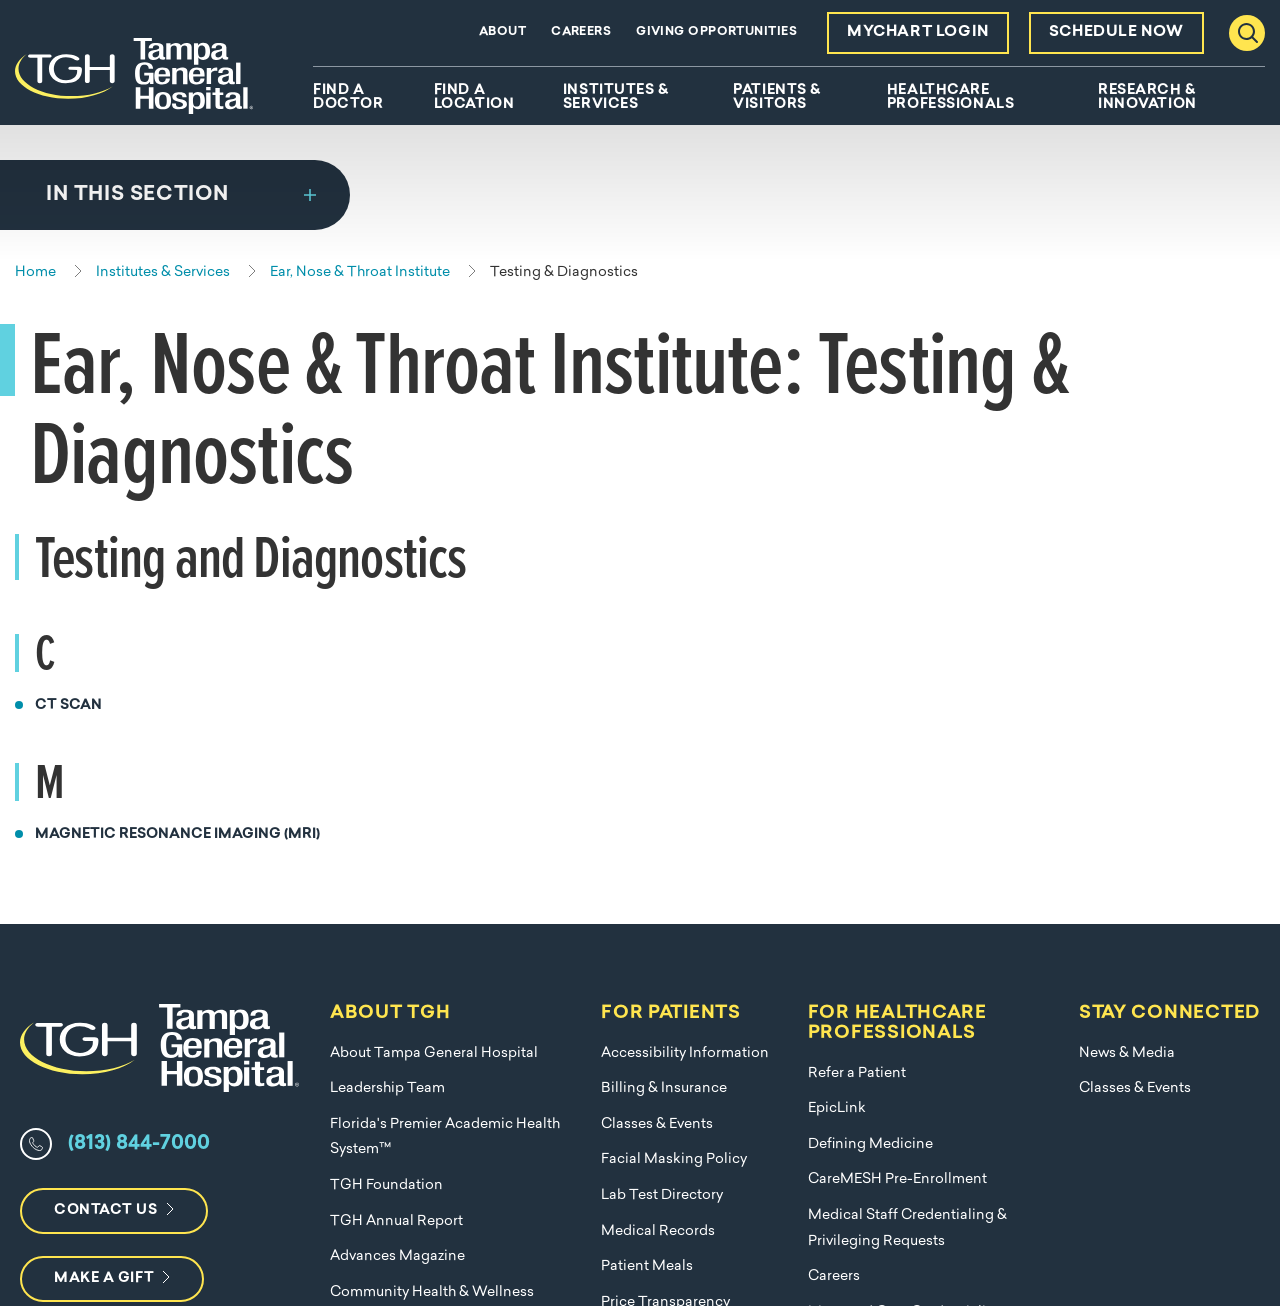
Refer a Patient (857, 675)
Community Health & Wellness (432, 894)
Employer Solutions (395, 929)
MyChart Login (918, 32)
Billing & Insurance (664, 690)
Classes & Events (657, 726)
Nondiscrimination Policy (415, 965)
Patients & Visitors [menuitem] (777, 98)
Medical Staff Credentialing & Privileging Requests (907, 830)
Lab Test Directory (662, 797)
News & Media (1127, 655)
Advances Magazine (397, 858)
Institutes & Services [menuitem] (616, 98)
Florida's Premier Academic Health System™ (445, 739)
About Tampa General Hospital (434, 655)
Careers (581, 32)
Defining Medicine (870, 746)
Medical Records (658, 833)
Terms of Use (1176, 1228)
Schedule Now (1116, 32)
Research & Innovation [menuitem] (1147, 98)
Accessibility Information (685, 655)
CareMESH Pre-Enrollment (897, 781)
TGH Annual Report (396, 823)
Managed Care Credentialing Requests (906, 927)
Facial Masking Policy (674, 761)
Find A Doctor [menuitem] (348, 98)
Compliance (695, 1228)
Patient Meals (647, 868)
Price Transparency (665, 904)
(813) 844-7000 (139, 746)
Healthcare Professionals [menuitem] (950, 98)
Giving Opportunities (716, 32)
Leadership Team (387, 690)
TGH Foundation (386, 787)
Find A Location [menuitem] (474, 98)
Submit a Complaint (668, 939)
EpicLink (837, 710)
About (502, 32)
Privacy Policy (1042, 1228)
